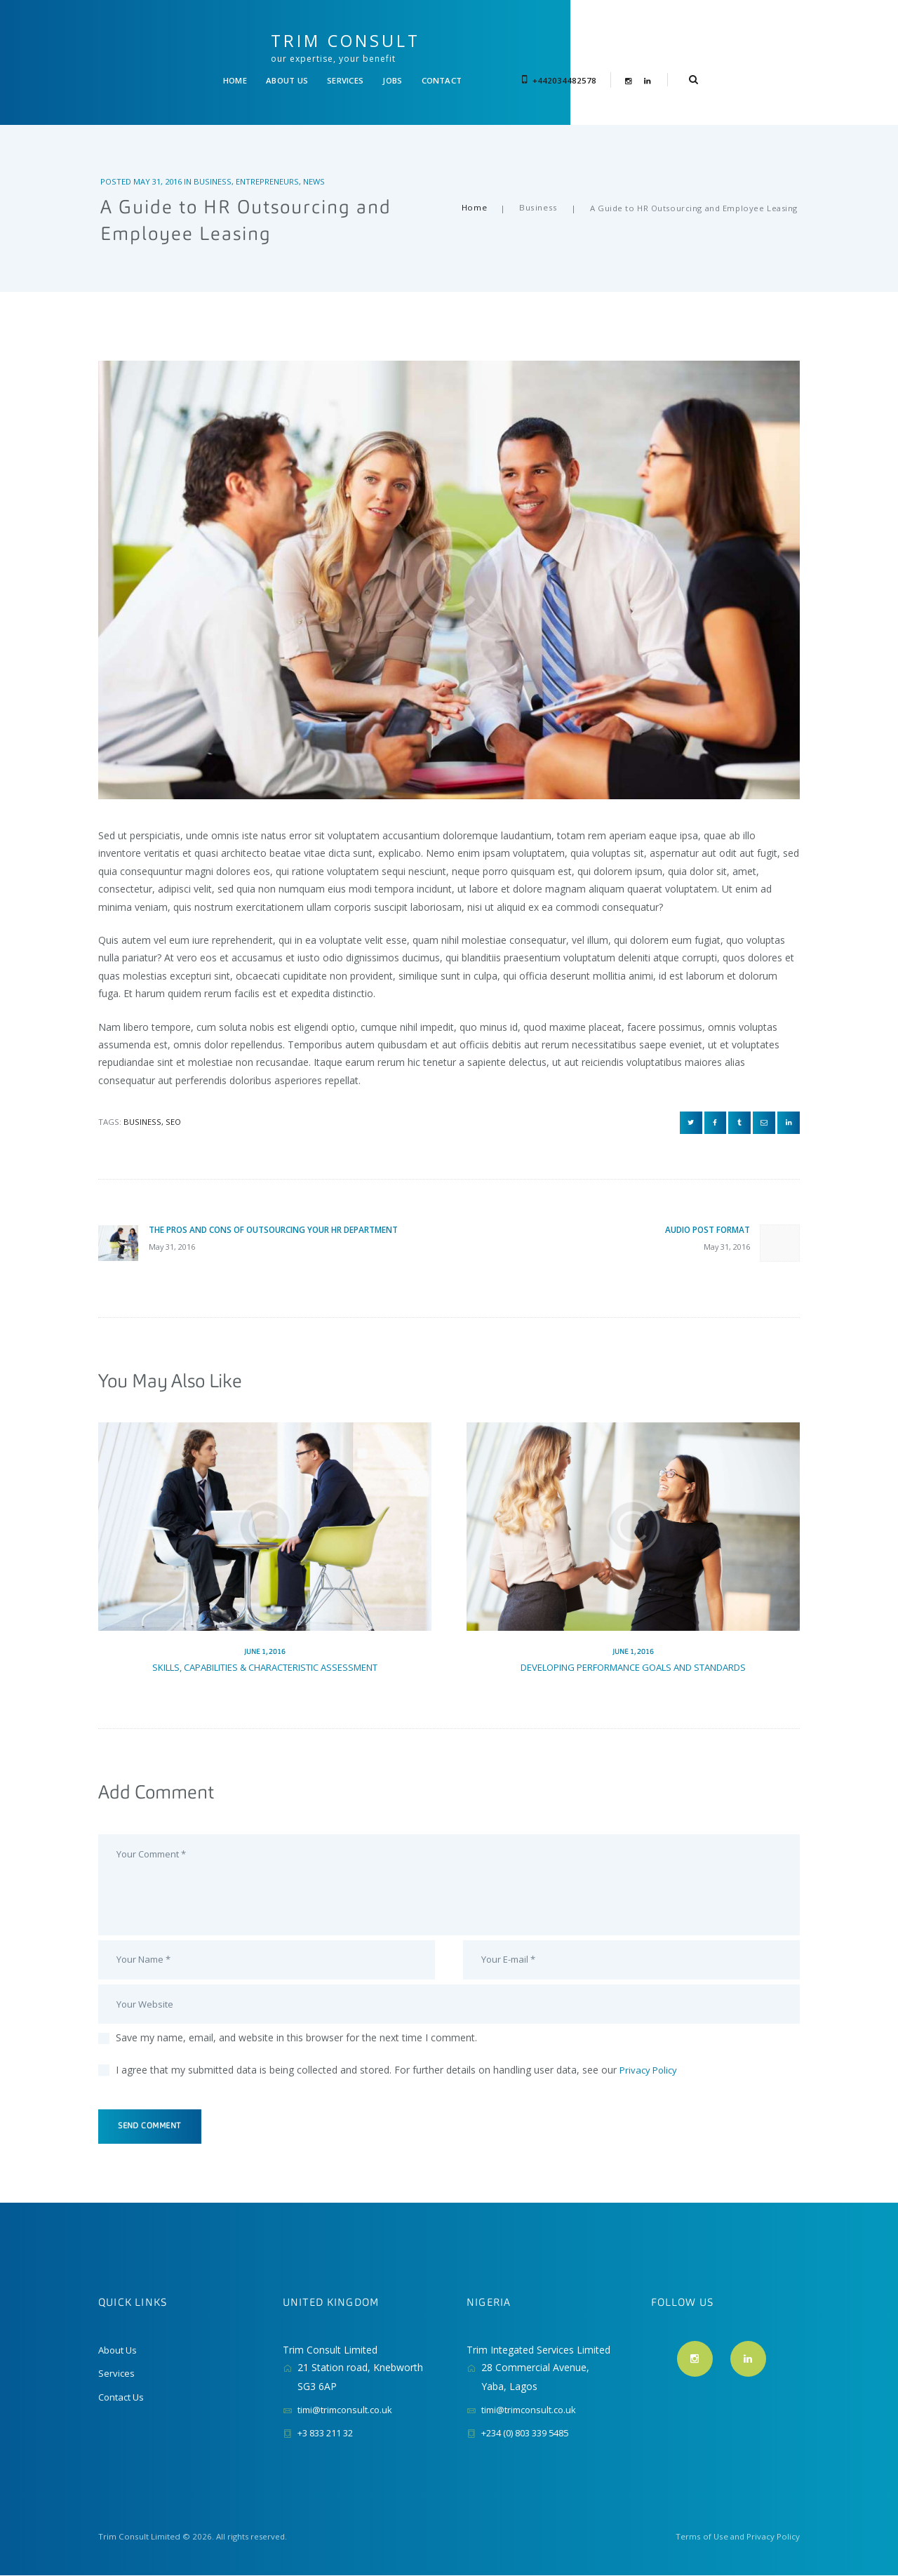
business (142, 1096)
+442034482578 (652, 49)
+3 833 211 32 (330, 2434)
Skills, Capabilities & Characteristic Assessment (265, 1651)
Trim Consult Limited (138, 2537)
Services (116, 2374)
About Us (119, 2351)
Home (476, 183)
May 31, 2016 (159, 156)
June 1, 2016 (265, 1636)
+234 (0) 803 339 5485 (532, 2434)
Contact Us (123, 2397)
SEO (173, 1096)
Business (217, 156)
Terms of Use (703, 2537)
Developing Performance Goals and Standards (633, 1651)
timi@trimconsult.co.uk (349, 2410)
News (318, 156)
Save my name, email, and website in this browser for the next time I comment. (296, 2035)
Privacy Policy (650, 2067)
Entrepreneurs (271, 156)
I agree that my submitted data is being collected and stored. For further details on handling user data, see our (398, 2067)
